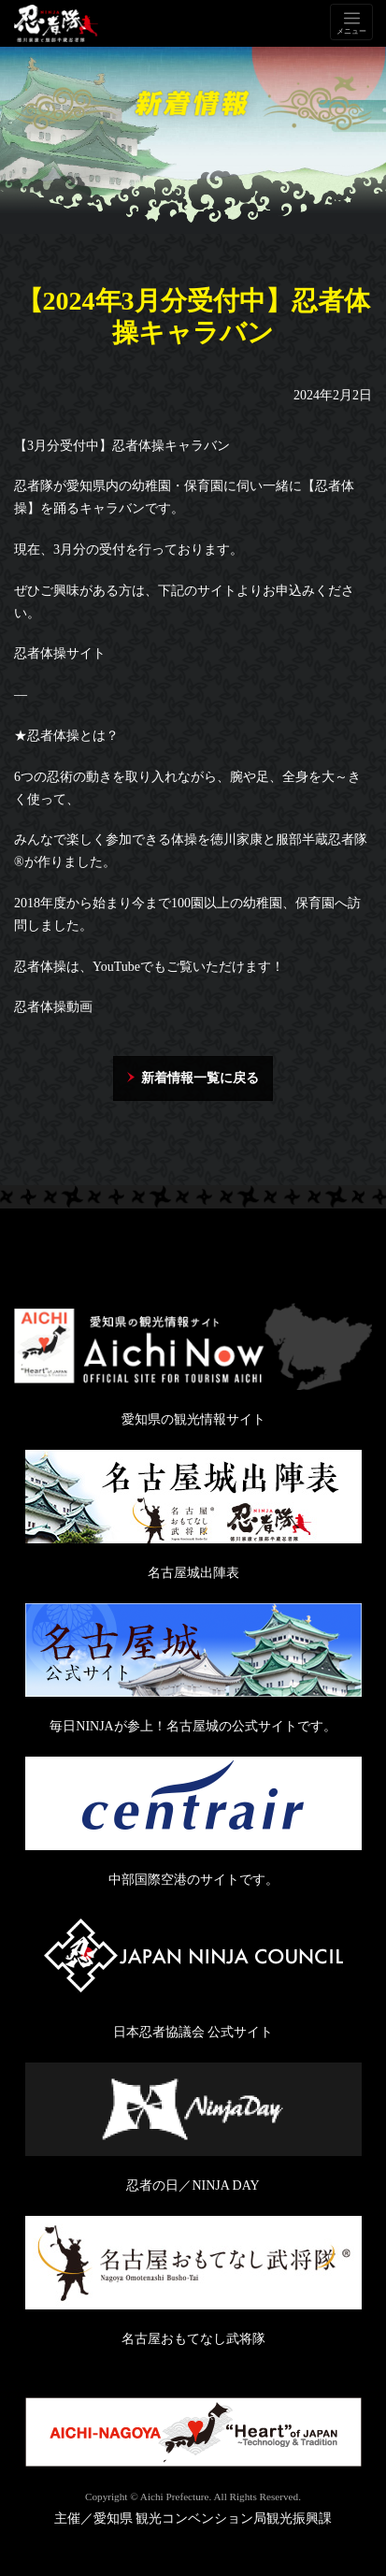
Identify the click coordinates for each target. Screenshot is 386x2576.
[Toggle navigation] (351, 22)
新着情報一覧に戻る (200, 1078)
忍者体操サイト (60, 653)
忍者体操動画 (53, 1007)
